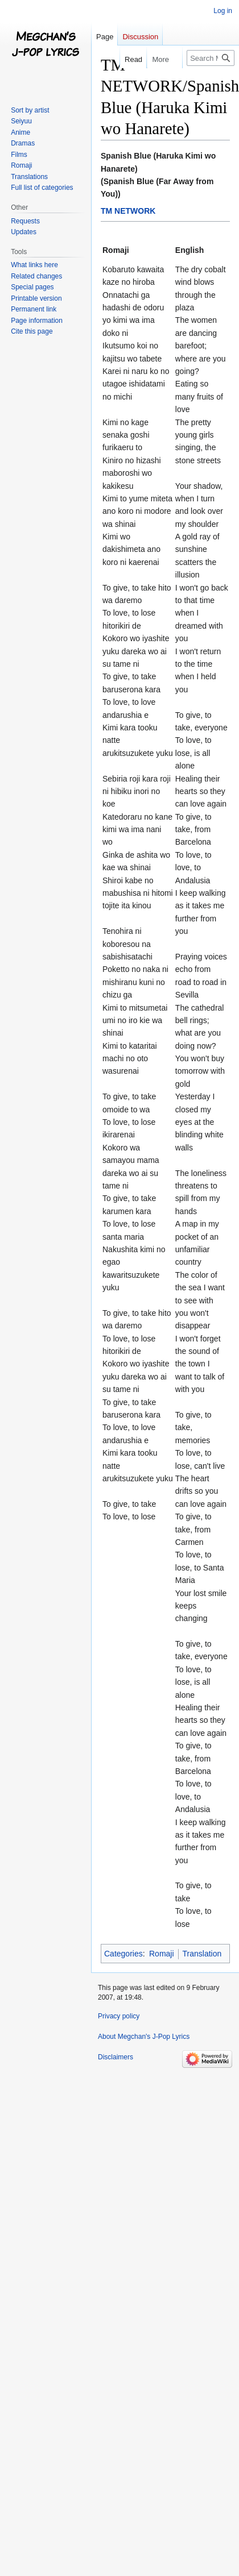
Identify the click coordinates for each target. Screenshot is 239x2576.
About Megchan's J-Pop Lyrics (143, 2037)
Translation (202, 1953)
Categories (123, 1953)
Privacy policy (118, 2016)
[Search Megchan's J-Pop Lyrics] (210, 58)
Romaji (161, 1953)
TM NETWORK (128, 210)
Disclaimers (115, 2057)
